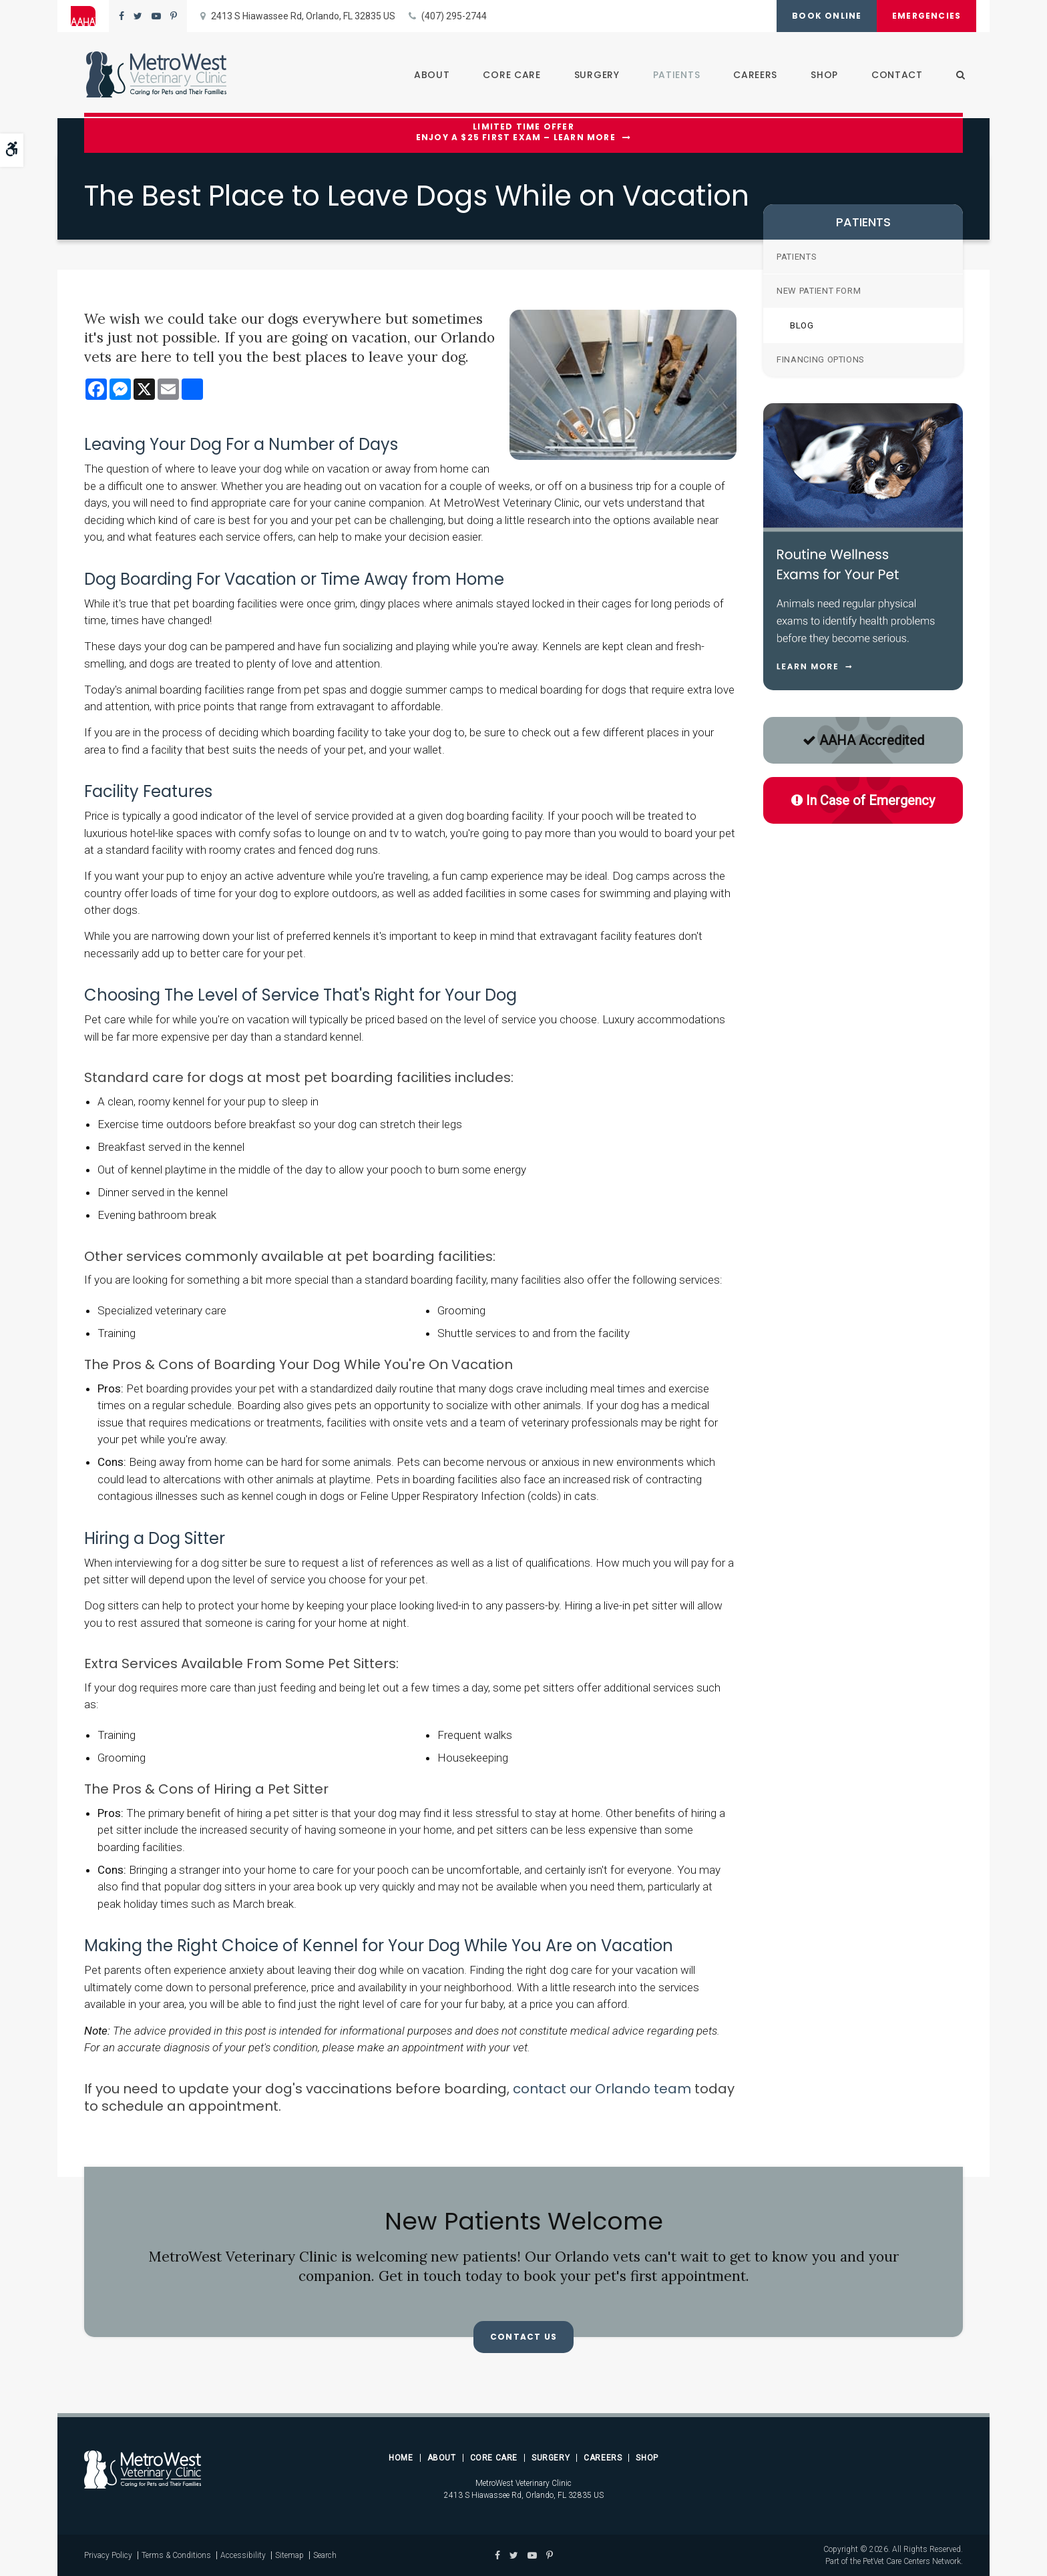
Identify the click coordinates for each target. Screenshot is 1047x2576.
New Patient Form (819, 291)
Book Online (822, 15)
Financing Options (821, 359)
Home (401, 2458)
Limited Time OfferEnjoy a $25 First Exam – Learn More (516, 132)
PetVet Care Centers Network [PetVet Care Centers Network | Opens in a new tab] (912, 2561)
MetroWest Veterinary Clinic (523, 2483)
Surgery (595, 74)
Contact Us (523, 2336)
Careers (753, 74)
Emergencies (925, 15)
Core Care (510, 74)
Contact (895, 74)
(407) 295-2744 (454, 16)
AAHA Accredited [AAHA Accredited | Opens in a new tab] (863, 740)
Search (325, 2555)
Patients (674, 74)
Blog (802, 325)
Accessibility (243, 2555)
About (430, 74)
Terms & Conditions (176, 2555)
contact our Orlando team (602, 2088)
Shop (822, 74)
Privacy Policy (108, 2555)
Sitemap (289, 2555)
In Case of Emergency (863, 800)
